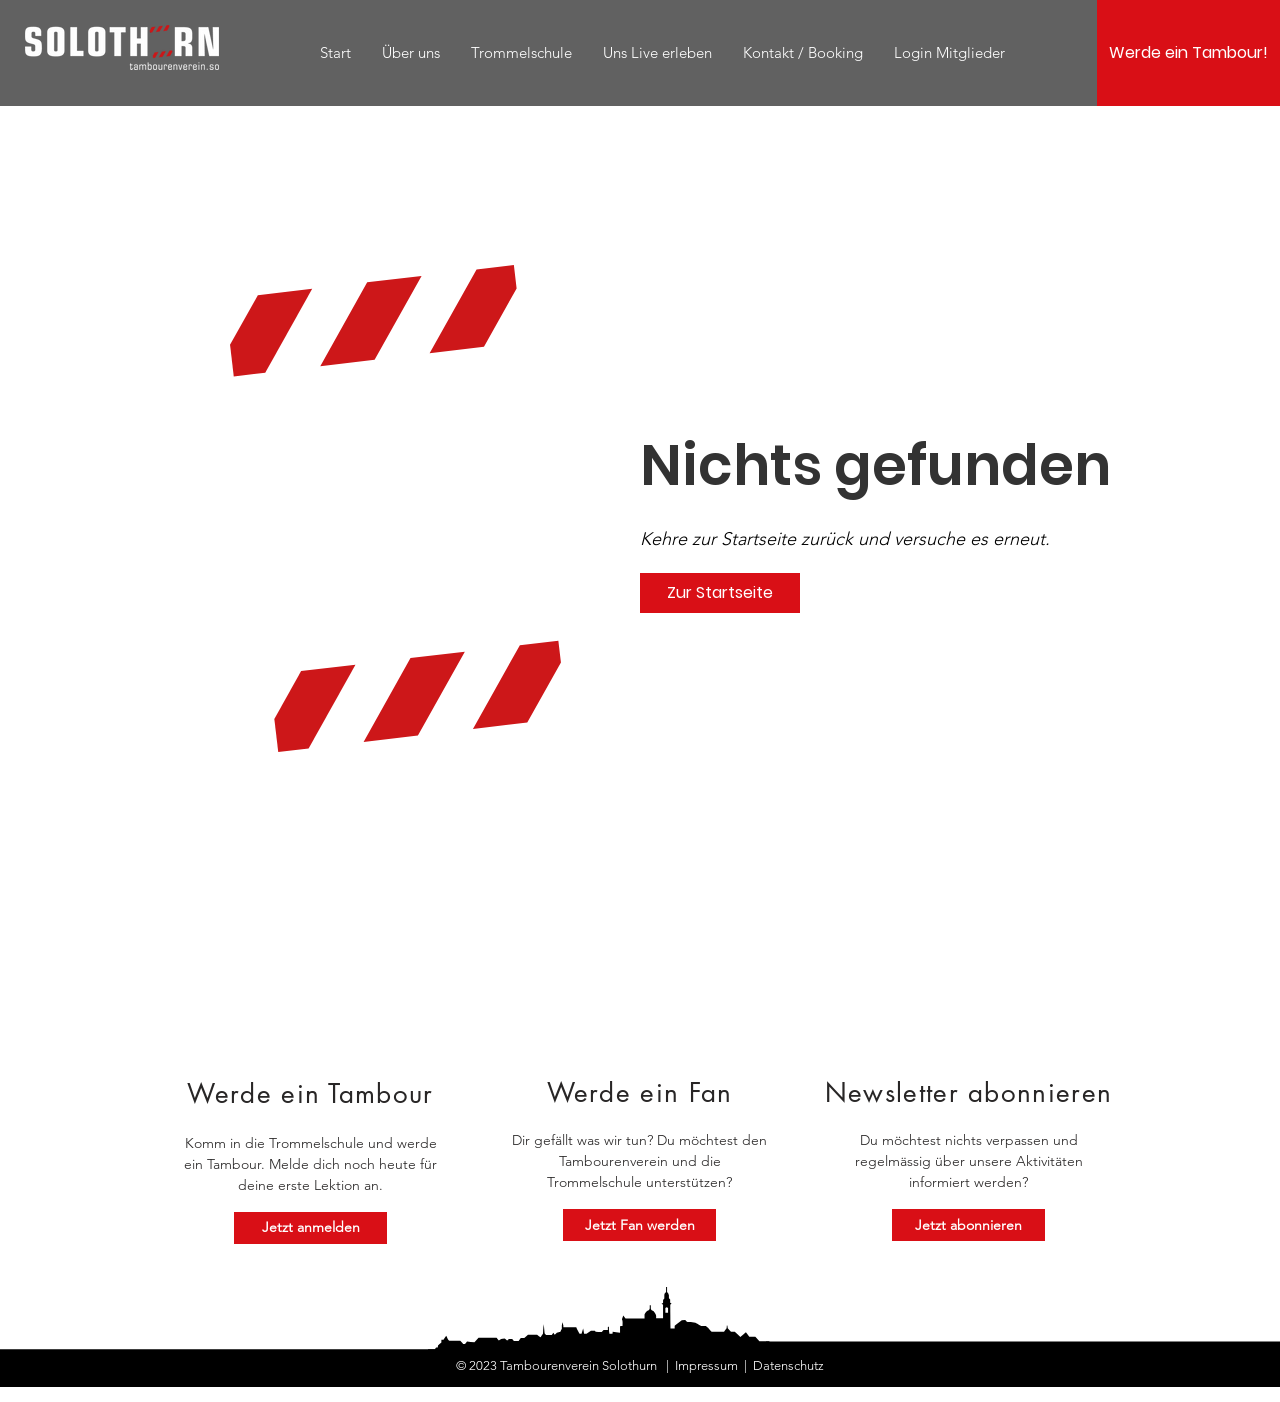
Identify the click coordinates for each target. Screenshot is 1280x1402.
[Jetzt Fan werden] (639, 1225)
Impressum (706, 1365)
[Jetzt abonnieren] (968, 1225)
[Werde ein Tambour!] (1188, 53)
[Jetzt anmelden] (310, 1228)
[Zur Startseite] (720, 593)
